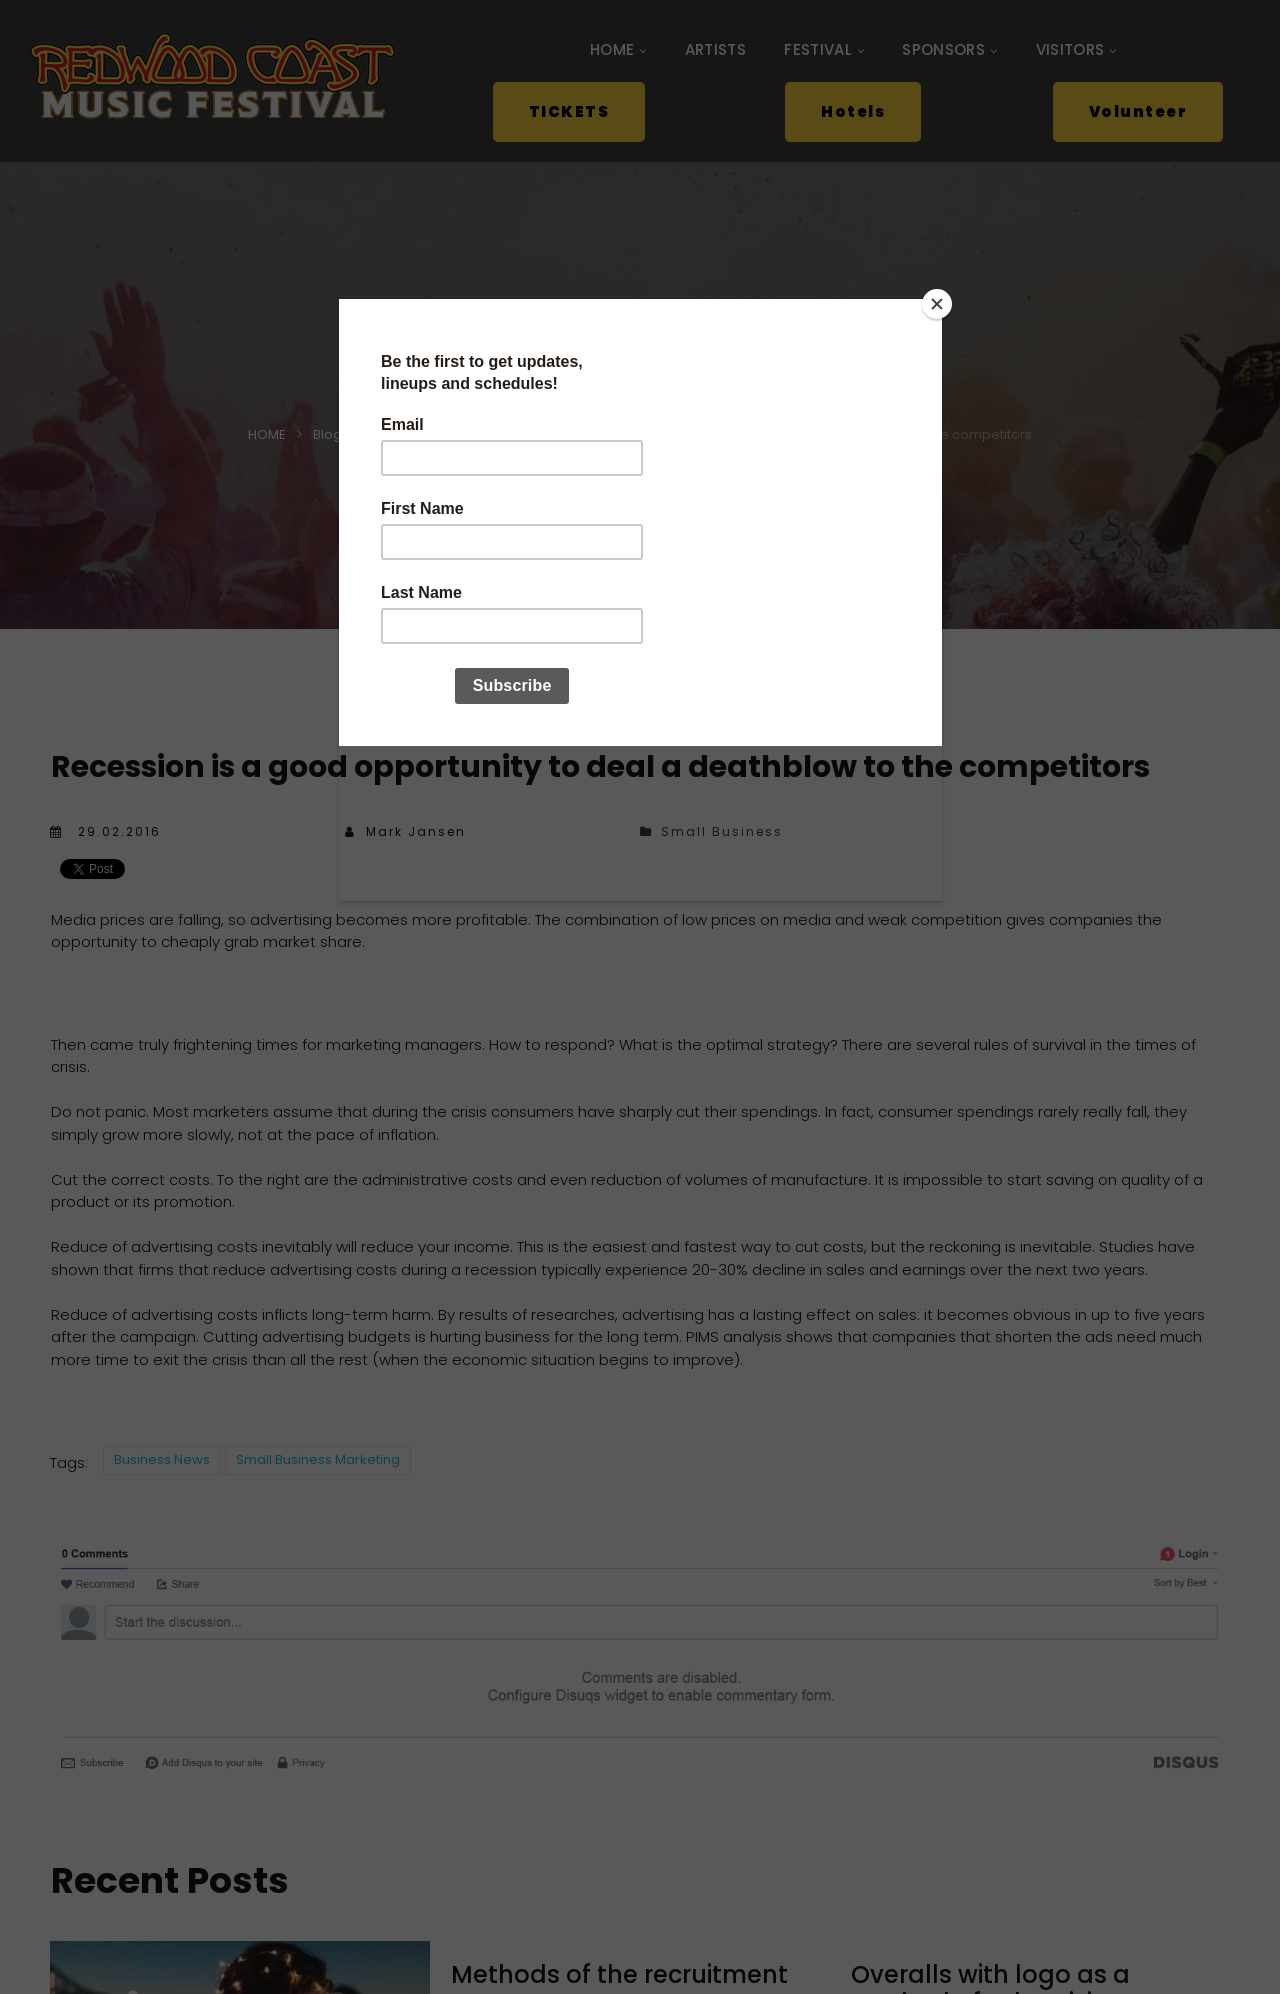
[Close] (937, 304)
